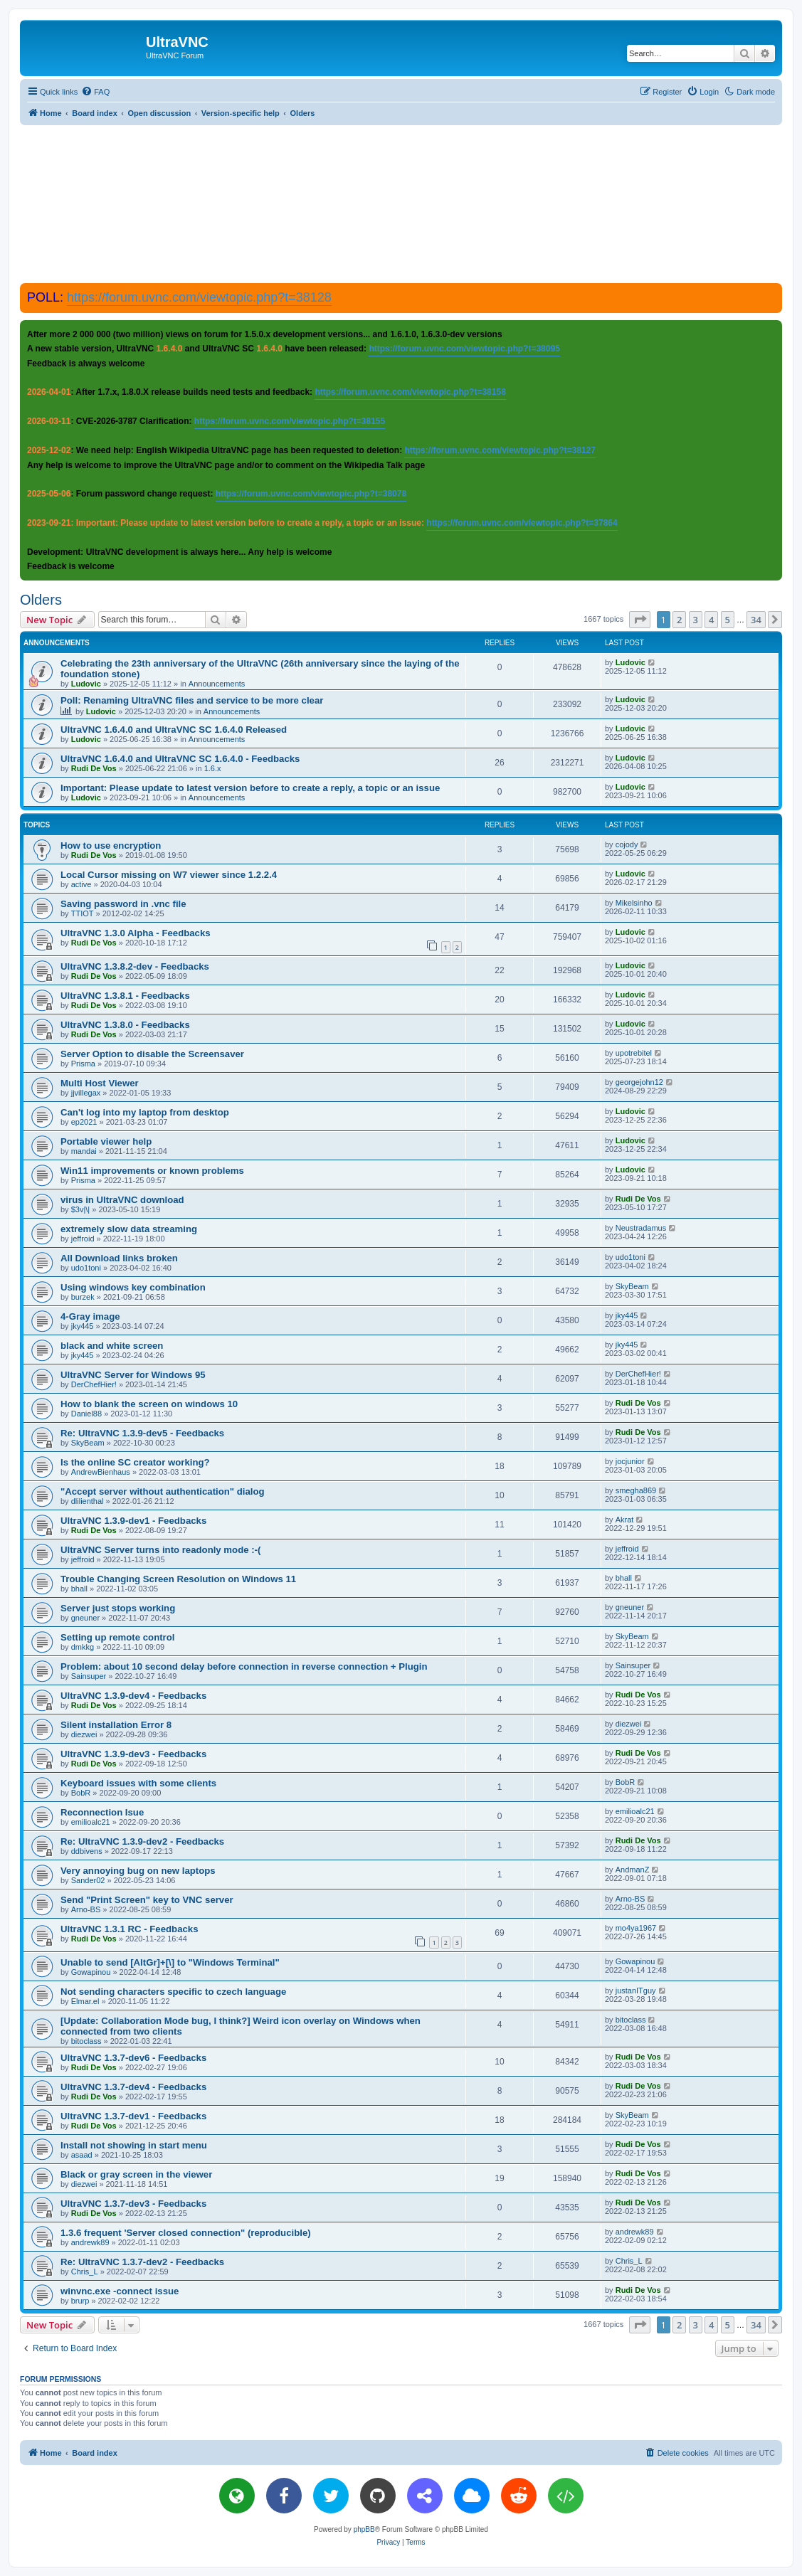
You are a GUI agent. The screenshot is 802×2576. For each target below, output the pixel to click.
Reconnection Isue (102, 1812)
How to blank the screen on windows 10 (149, 1404)
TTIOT (82, 913)
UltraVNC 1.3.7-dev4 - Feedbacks (133, 2087)
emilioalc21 (90, 1822)
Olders (41, 600)
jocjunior (630, 1461)
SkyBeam (632, 1286)
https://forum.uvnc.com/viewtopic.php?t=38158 (410, 392)
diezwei (84, 1734)
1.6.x (212, 768)
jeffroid (83, 1238)
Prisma (83, 1063)
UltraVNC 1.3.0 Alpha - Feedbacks (135, 933)
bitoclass (86, 2041)
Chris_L (84, 2271)
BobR (81, 1792)
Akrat (625, 1519)
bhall (79, 1588)
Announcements (217, 683)
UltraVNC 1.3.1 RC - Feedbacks (129, 1929)
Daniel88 (86, 1413)
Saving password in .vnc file (123, 904)
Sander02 (88, 1880)
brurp (80, 2300)
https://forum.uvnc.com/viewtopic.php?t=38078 (311, 494)
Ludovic (86, 683)
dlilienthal (87, 1501)
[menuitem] (95, 91)
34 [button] (756, 619)
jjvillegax (86, 1092)
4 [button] (711, 619)
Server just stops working (117, 1608)
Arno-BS (86, 1909)
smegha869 (636, 1490)
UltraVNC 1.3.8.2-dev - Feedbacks (134, 966)
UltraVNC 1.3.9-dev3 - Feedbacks (133, 1754)
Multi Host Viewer (99, 1083)
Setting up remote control (117, 1637)
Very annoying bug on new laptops (138, 1870)
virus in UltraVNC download (122, 1199)
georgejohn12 (639, 1082)
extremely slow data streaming (128, 1229)
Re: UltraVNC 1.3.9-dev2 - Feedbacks (142, 1841)
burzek (83, 1297)
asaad (82, 2155)
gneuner (85, 1617)
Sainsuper (89, 1676)
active (81, 884)
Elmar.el (85, 2001)
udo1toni (86, 1267)
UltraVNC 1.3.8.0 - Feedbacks (125, 1024)
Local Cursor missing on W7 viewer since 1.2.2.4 (168, 874)
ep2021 (84, 1122)
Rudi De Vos (94, 768)
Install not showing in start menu (133, 2145)
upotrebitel (634, 1053)
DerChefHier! (94, 1384)
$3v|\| (80, 1209)
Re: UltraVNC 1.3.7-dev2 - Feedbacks (142, 2262)
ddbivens (86, 1851)
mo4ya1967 (636, 1928)
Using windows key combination (133, 1287)
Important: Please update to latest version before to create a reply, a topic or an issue (250, 788)
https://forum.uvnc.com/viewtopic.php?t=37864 (521, 523)
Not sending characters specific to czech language (173, 1991)
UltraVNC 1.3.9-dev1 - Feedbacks (133, 1520)
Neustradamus (641, 1228)
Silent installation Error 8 (116, 1724)
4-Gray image (90, 1316)
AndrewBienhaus (100, 1472)
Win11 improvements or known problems (152, 1170)
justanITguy (636, 1990)
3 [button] (695, 619)
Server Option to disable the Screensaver (152, 1054)
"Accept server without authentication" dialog (162, 1491)
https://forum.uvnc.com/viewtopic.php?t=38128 (199, 297)
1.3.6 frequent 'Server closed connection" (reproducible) (185, 2232)
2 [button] (679, 619)
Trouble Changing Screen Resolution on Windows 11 (178, 1579)
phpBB (364, 2529)
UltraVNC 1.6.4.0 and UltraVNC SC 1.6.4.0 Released (173, 729)
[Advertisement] (401, 203)
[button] (639, 619)
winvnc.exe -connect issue (119, 2291)
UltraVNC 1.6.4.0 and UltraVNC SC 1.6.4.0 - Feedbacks (180, 758)
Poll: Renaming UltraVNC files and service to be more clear (191, 700)
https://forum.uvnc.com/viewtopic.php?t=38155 (289, 421)
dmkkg (82, 1647)
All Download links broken (119, 1258)
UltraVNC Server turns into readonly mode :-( (160, 1549)
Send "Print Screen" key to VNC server (146, 1899)
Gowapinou (91, 1972)
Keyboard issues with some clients (138, 1783)
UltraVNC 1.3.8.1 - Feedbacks (125, 995)
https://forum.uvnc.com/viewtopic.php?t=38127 (499, 450)
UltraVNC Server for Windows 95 (133, 1374)
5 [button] (727, 619)
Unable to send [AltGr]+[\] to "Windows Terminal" (170, 1962)
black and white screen (111, 1345)
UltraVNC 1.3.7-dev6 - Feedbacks (133, 2057)
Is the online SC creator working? (135, 1462)
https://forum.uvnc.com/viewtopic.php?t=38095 (464, 349)
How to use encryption (110, 845)
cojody (627, 844)
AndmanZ (633, 1869)
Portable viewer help (106, 1141)
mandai (84, 1151)
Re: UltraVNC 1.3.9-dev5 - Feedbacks (142, 1433)
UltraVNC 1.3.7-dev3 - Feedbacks (133, 2203)
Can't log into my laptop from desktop (144, 1112)
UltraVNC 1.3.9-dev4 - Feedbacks (133, 1695)
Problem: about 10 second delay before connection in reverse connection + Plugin (244, 1666)
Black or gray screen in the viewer (136, 2174)
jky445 (82, 1326)
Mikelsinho (634, 903)
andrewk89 (90, 2242)
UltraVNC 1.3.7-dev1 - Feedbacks (133, 2116)
